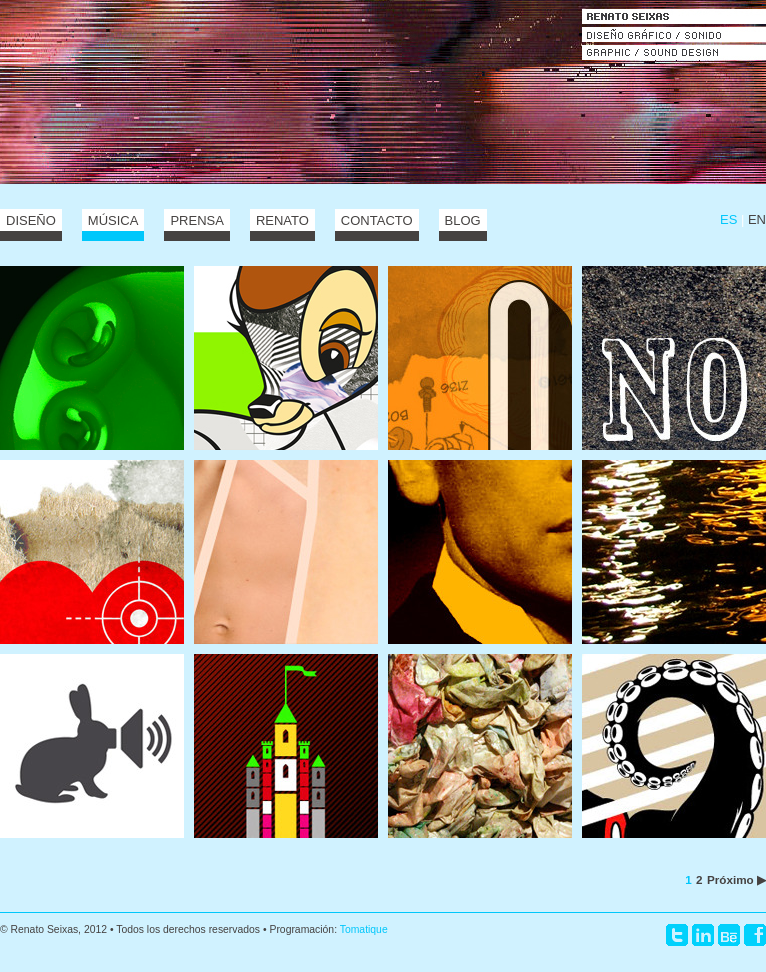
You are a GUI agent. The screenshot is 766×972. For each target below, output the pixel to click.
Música (113, 220)
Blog (463, 220)
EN (757, 219)
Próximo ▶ (736, 879)
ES (728, 219)
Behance (729, 935)
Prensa (196, 220)
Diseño (31, 220)
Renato (282, 220)
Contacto (377, 220)
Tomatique (364, 929)
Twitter (677, 935)
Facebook (755, 935)
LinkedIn (703, 935)
